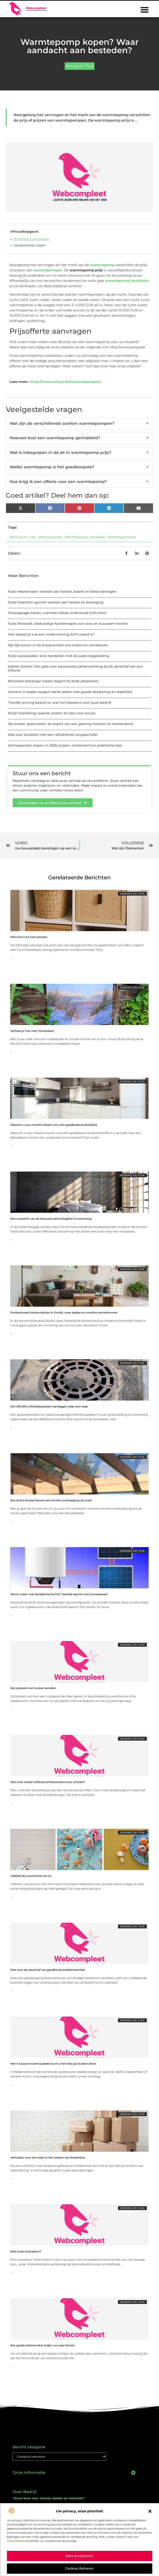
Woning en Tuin (79, 66)
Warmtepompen (122, 537)
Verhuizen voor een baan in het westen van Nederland (47, 2157)
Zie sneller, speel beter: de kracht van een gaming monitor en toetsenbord (70, 724)
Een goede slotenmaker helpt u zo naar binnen (42, 2345)
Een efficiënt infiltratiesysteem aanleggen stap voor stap (49, 1406)
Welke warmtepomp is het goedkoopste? (79, 467)
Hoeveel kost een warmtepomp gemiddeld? (79, 438)
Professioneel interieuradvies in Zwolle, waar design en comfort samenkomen (63, 1312)
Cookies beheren (79, 2569)
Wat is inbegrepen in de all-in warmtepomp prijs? (79, 453)
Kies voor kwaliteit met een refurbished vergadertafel (53, 735)
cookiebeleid (16, 2541)
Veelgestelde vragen (30, 245)
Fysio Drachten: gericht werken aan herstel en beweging (55, 602)
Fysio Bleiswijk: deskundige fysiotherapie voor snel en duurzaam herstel (68, 624)
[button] (150, 2511)
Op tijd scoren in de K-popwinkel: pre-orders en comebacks (58, 645)
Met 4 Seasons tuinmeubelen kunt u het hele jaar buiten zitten (53, 2063)
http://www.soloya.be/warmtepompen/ (65, 381)
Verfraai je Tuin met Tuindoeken (32, 1031)
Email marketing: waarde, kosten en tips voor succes (51, 713)
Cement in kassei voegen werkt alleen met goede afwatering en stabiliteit (70, 692)
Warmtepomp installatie (85, 537)
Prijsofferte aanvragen (31, 239)
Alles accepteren (79, 2556)
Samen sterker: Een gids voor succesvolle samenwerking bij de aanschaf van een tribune (75, 668)
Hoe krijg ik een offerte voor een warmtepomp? (79, 482)
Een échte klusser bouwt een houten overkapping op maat (51, 1500)
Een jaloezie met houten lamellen (33, 1688)
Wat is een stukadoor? (25, 2251)
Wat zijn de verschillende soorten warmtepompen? (79, 424)
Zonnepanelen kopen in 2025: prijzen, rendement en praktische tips (65, 745)
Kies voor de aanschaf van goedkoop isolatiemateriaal (47, 1969)
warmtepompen (47, 270)
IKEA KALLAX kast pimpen (28, 937)
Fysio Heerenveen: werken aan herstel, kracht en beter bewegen (62, 591)
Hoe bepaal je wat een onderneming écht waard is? (51, 634)
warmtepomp (102, 265)
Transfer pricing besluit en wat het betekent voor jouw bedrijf (59, 703)
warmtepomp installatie (127, 280)
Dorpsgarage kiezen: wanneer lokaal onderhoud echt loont (57, 613)
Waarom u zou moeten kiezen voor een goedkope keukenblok (53, 1124)
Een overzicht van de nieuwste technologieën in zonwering (51, 1218)
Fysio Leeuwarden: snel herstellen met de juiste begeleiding (58, 656)
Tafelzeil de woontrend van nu (31, 1876)
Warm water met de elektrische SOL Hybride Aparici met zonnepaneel (58, 1594)
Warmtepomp (50, 537)
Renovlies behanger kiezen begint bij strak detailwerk (53, 681)
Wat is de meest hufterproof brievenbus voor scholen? (47, 1782)
